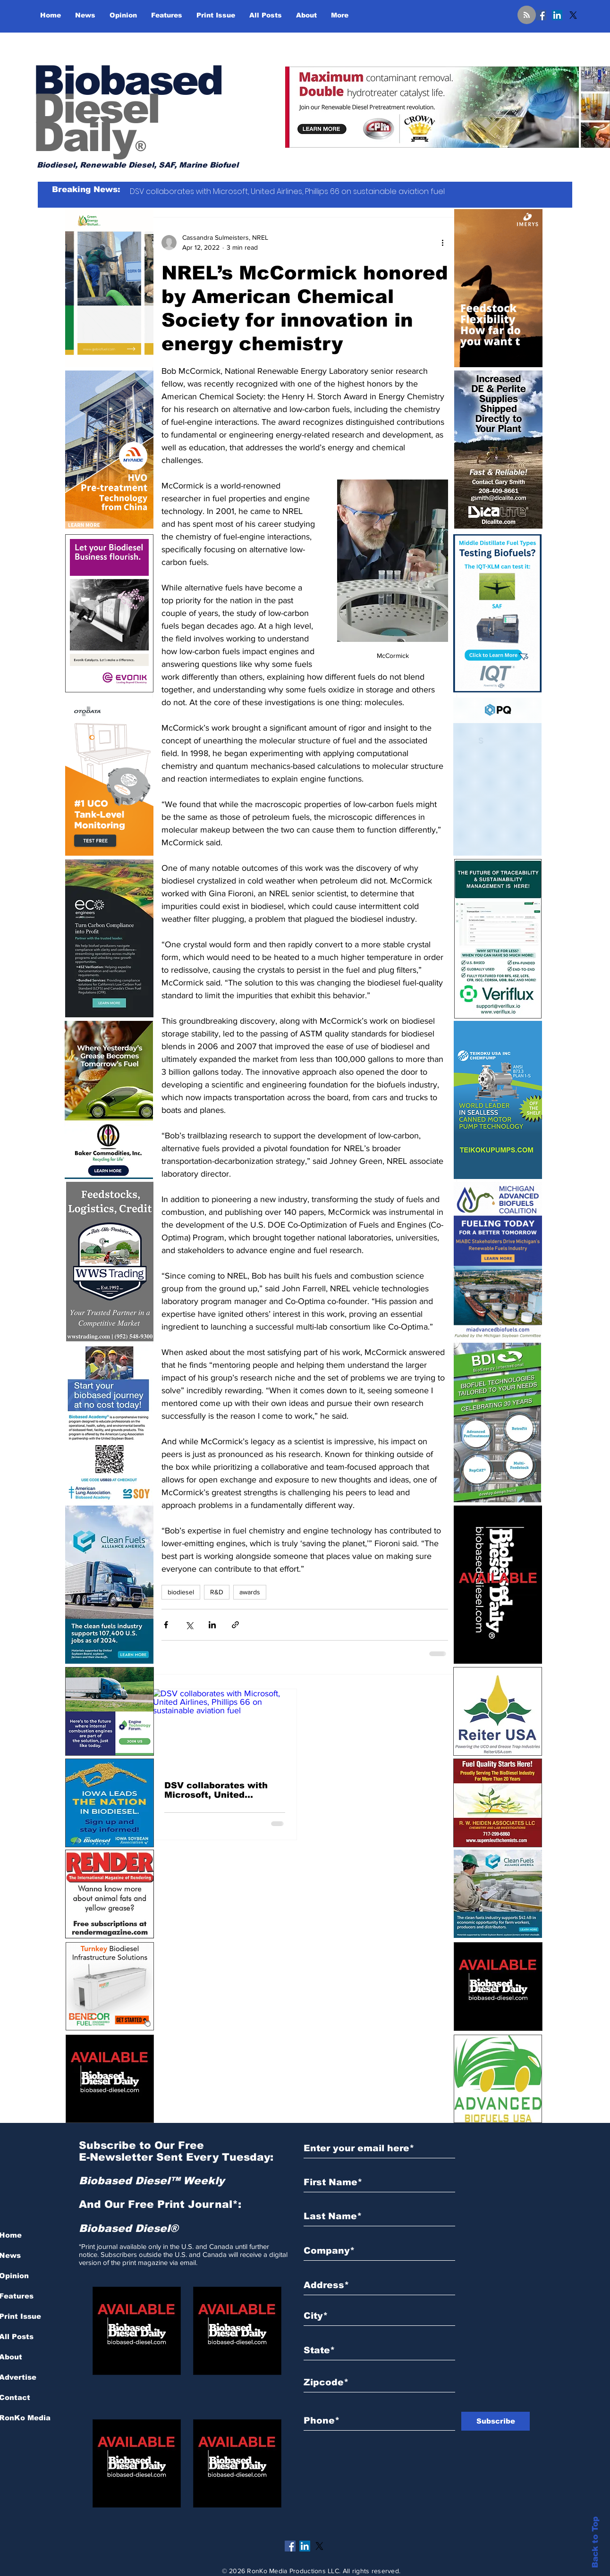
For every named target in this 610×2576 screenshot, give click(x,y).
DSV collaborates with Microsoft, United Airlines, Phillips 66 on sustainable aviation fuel (221, 1790)
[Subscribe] (495, 2421)
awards (249, 1592)
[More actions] (442, 242)
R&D (216, 1592)
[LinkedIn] (557, 15)
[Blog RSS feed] (526, 15)
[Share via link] (235, 1624)
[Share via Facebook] (165, 1624)
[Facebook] (541, 15)
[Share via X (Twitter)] (189, 1624)
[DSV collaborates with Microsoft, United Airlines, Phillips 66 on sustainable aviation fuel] (225, 1729)
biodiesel (181, 1592)
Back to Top (595, 2542)
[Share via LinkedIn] (212, 1624)
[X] (573, 15)
